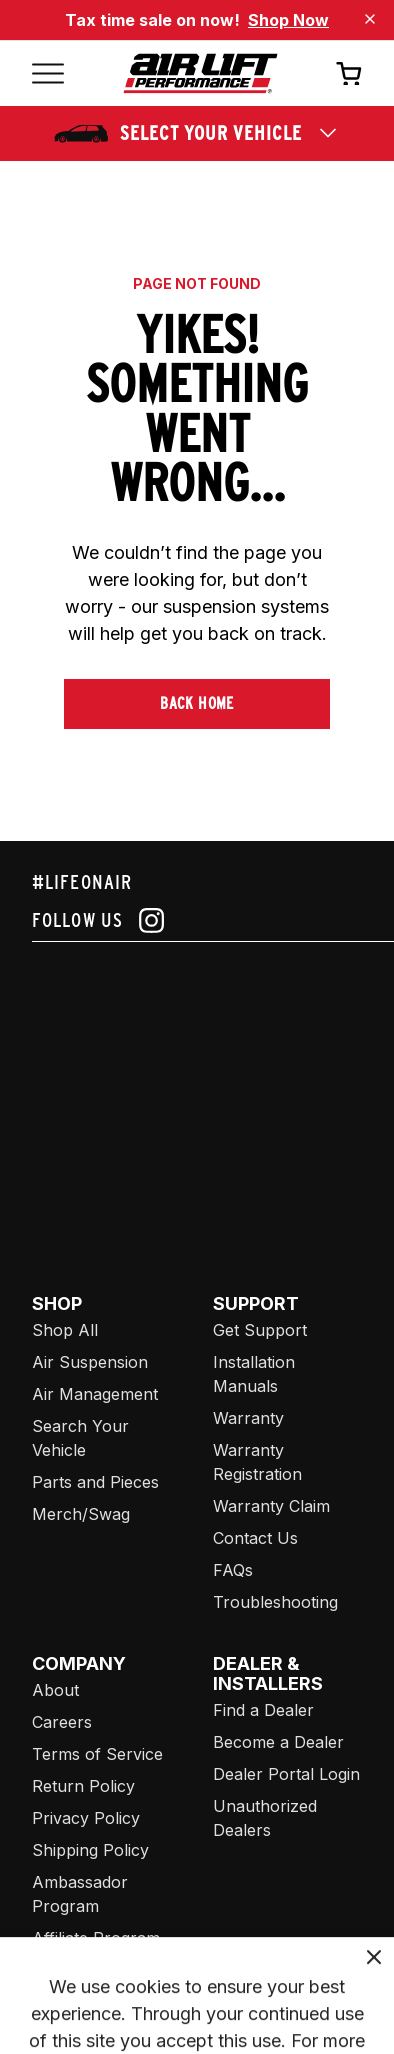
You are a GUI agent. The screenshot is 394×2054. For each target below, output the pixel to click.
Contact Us (255, 1538)
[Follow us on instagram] (197, 920)
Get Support (260, 1330)
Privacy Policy (86, 1818)
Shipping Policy (90, 1850)
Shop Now (288, 20)
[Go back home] (200, 73)
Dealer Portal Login (286, 1774)
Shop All (65, 1330)
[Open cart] (349, 73)
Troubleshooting (275, 1602)
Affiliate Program (96, 1938)
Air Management (95, 1394)
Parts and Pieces (95, 1482)
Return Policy (83, 1786)
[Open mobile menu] (48, 73)
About (55, 1690)
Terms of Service (97, 1754)
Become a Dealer (278, 1742)
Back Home (197, 703)
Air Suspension (90, 1362)
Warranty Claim (271, 1506)
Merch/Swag (81, 1514)
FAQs (233, 1570)
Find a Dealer (263, 1710)
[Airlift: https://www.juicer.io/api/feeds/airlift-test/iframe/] (213, 1094)
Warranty (248, 1418)
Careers (62, 1722)
